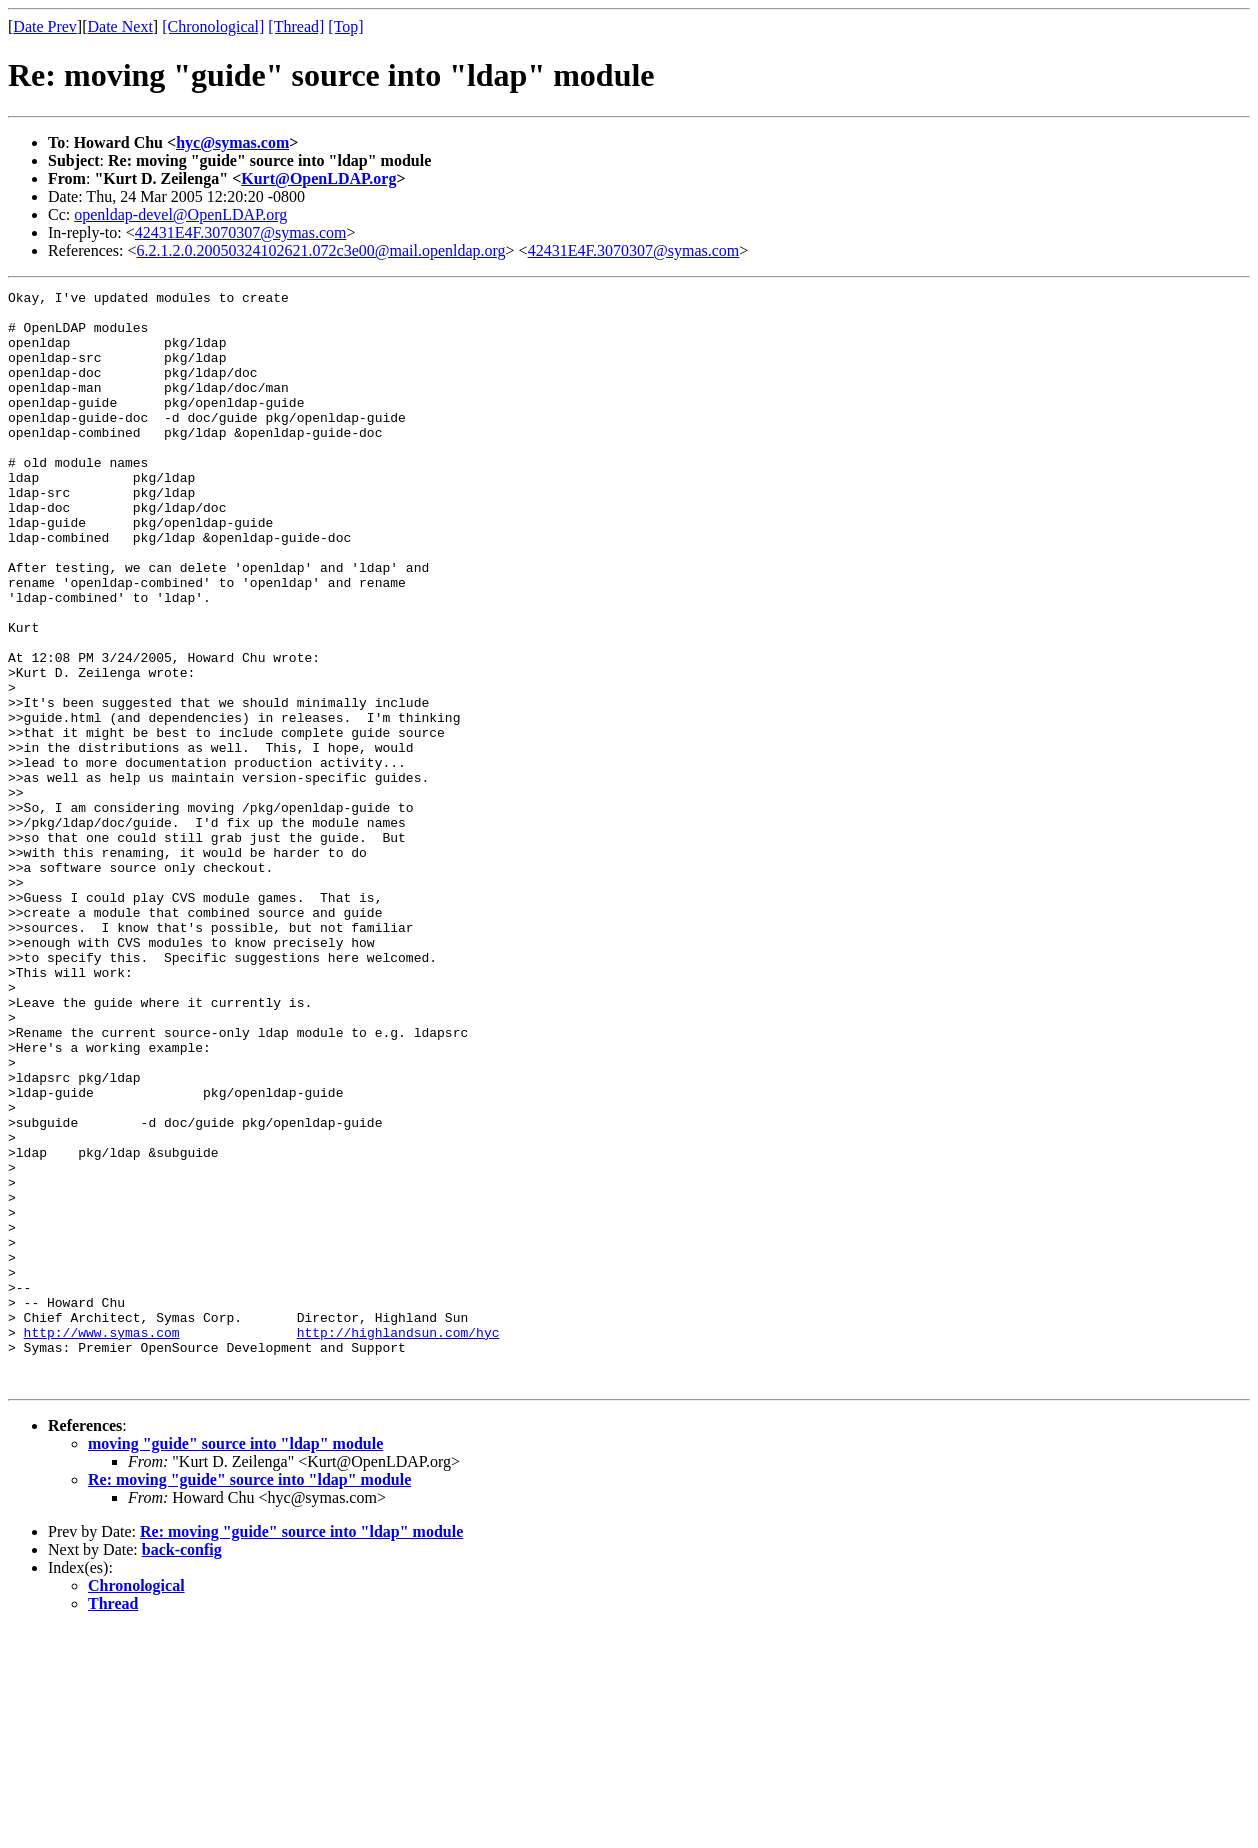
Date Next (120, 26)
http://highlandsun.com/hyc (398, 1542)
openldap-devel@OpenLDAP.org (180, 214)
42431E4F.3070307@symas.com (241, 232)
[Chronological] (213, 26)
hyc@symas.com (232, 142)
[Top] (345, 26)
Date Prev (45, 26)
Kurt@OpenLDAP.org (318, 178)
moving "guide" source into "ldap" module (235, 1662)
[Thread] (296, 26)
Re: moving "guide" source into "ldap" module (249, 1698)
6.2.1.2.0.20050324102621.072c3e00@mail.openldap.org (321, 250)
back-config (182, 1768)
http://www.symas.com (102, 1542)
